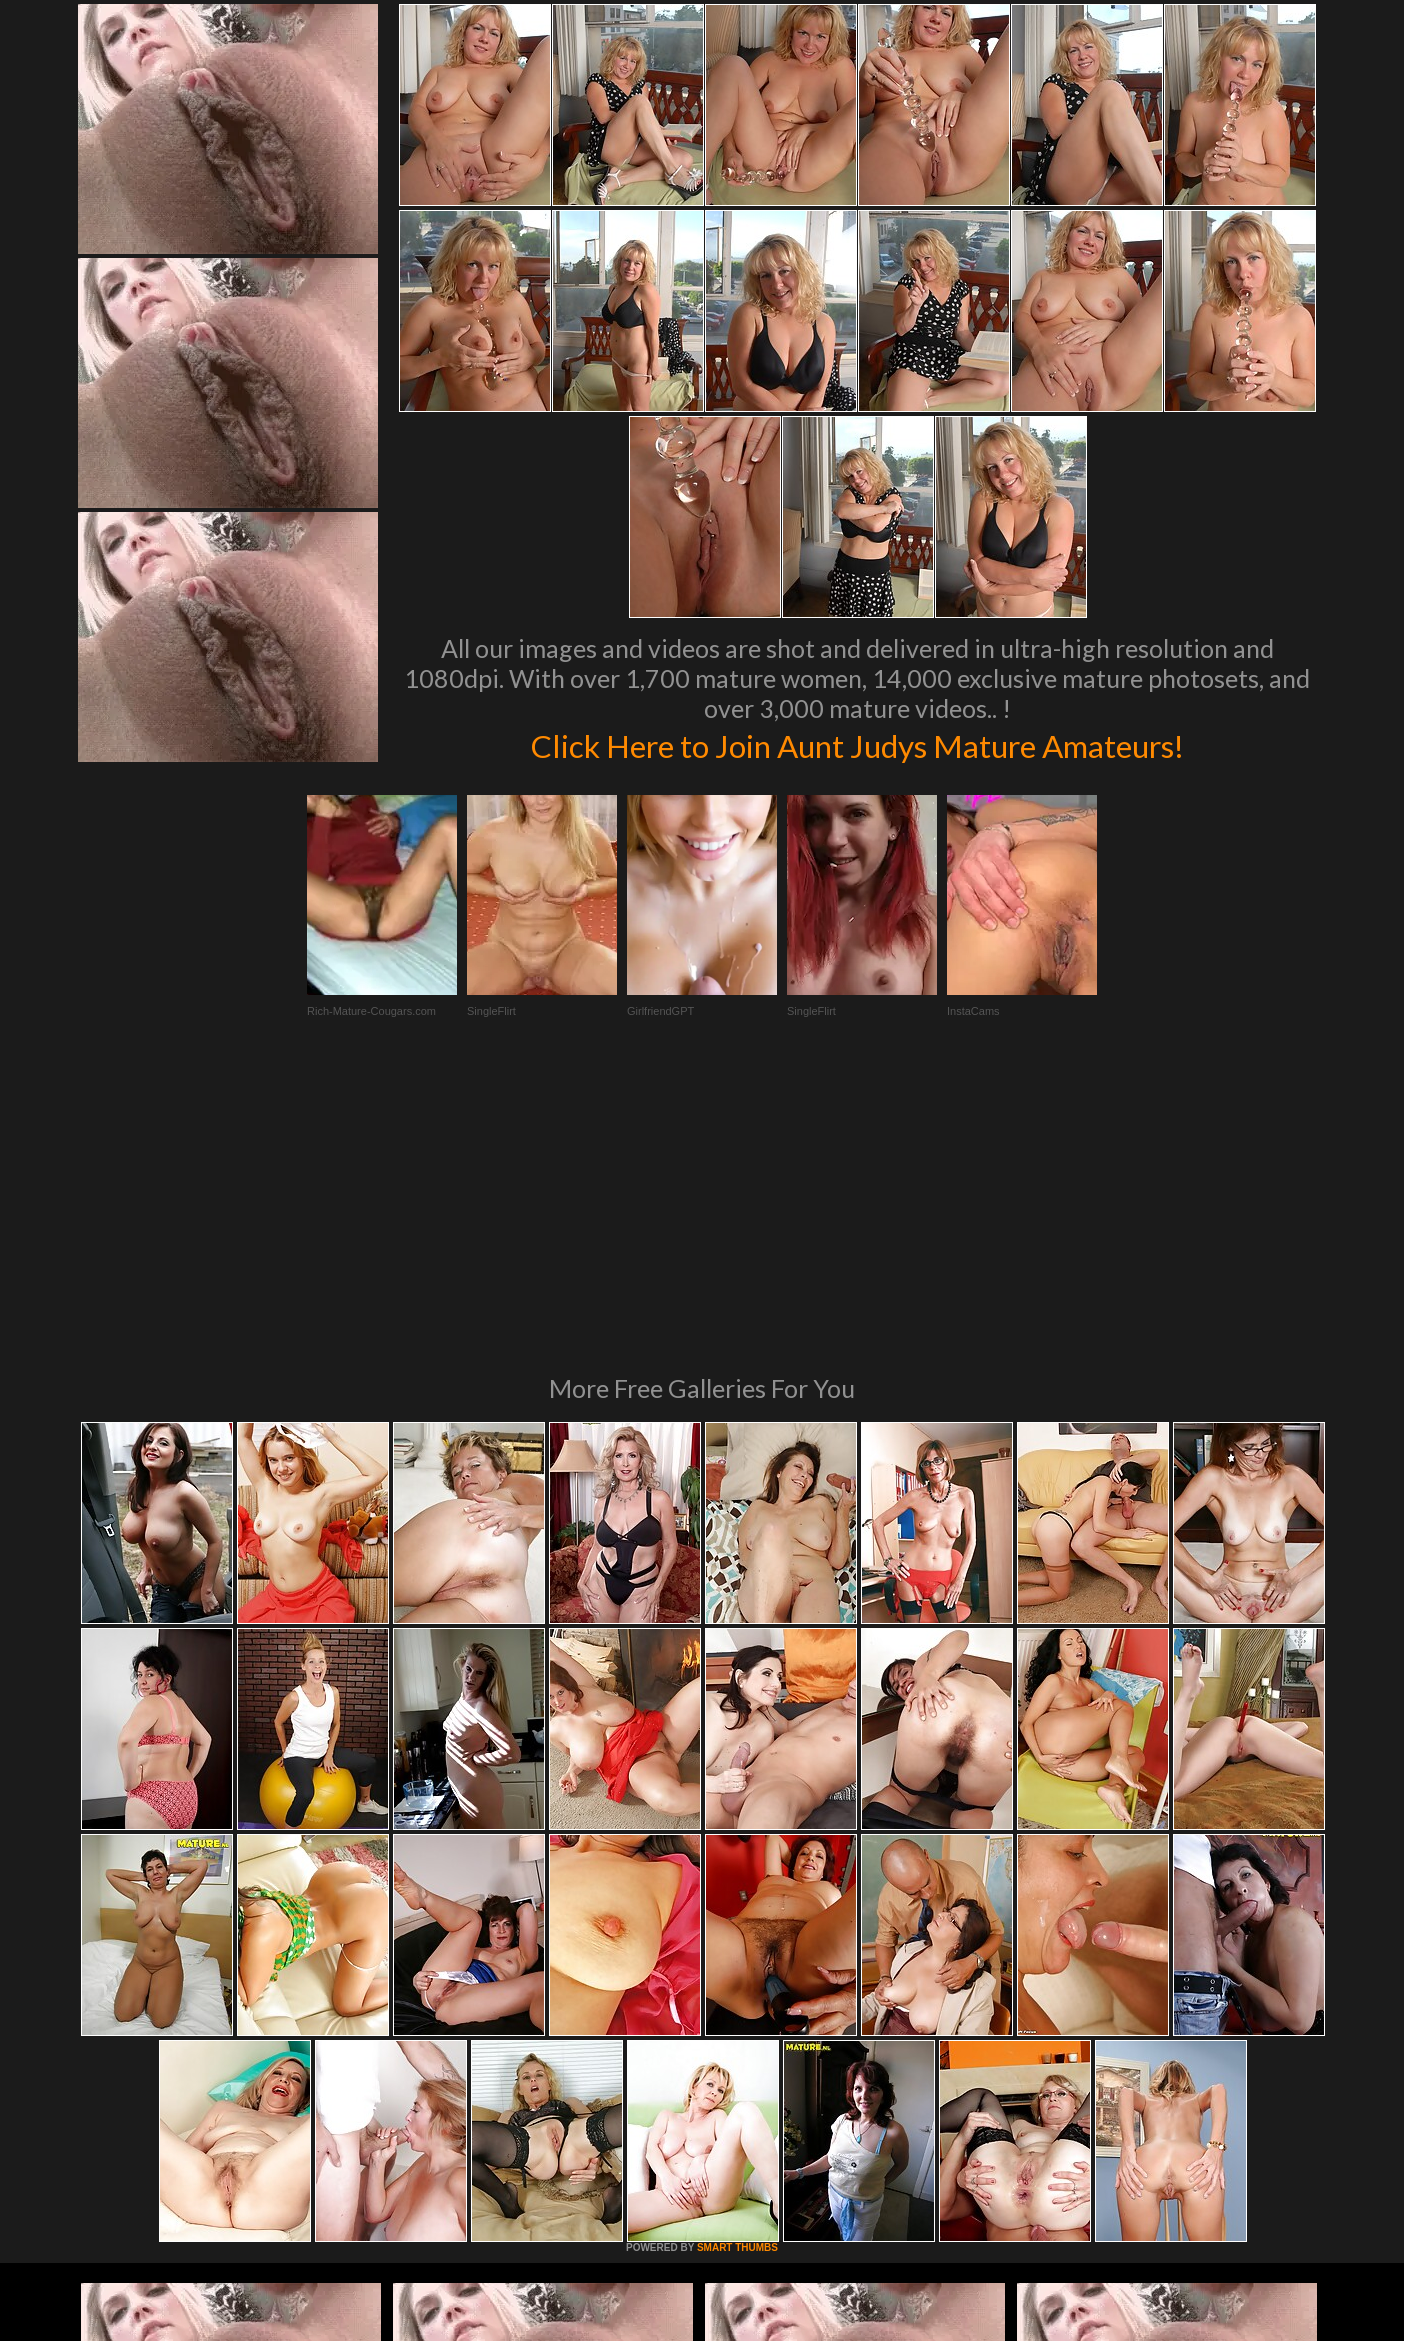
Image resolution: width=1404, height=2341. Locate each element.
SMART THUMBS (737, 1974)
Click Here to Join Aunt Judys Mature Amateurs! (857, 744)
